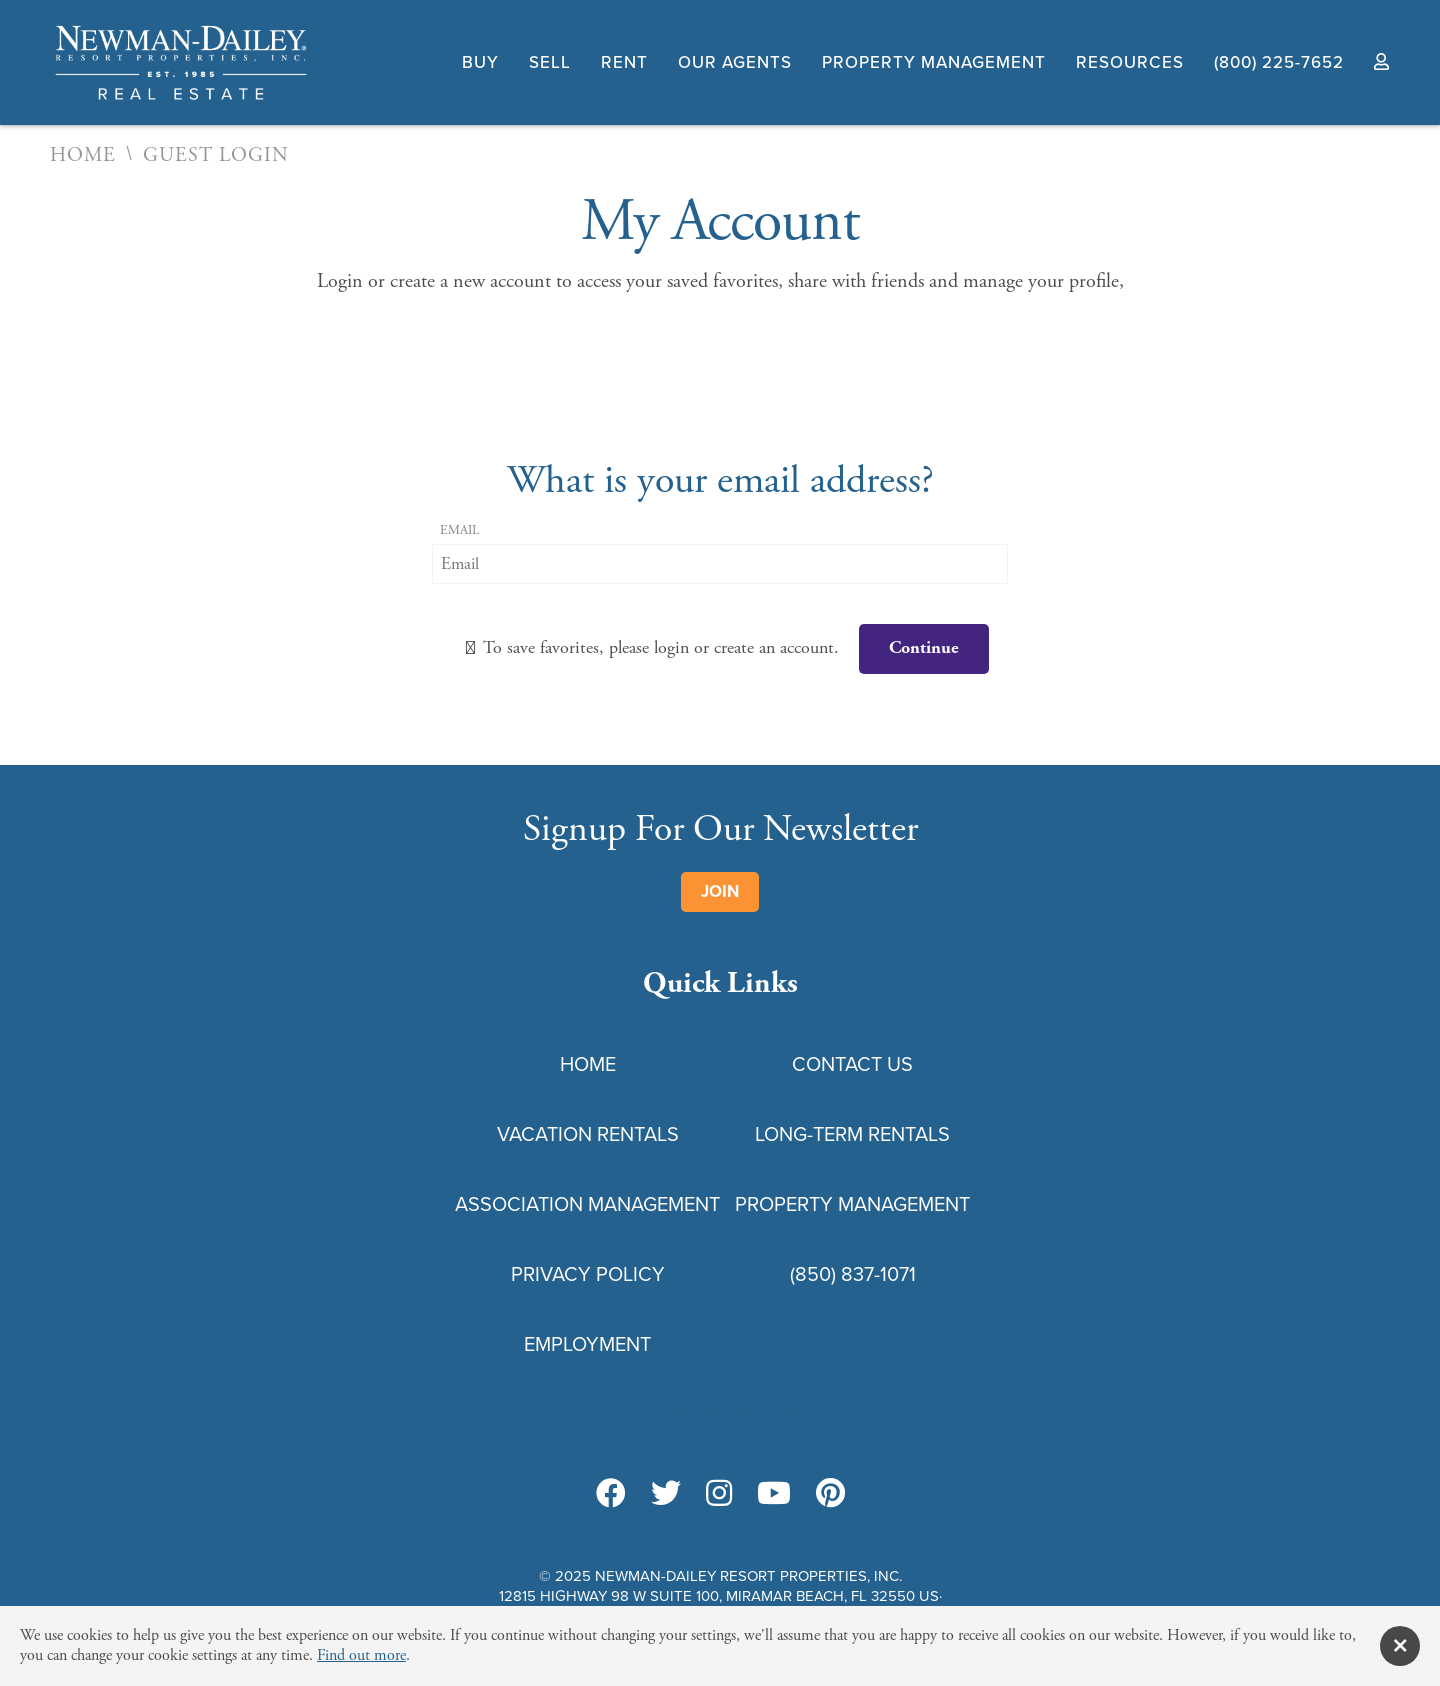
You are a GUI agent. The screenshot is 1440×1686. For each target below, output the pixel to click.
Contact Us (852, 1064)
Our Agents (735, 62)
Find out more (361, 1655)
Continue (924, 647)
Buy (480, 62)
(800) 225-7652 (1279, 62)
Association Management (587, 1204)
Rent (624, 62)
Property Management (934, 62)
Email (459, 530)
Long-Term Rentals (852, 1134)
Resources (1130, 62)
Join (720, 891)
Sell (550, 62)
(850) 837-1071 (853, 1274)
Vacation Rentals (588, 1134)
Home (83, 156)
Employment (587, 1344)
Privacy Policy (588, 1274)
